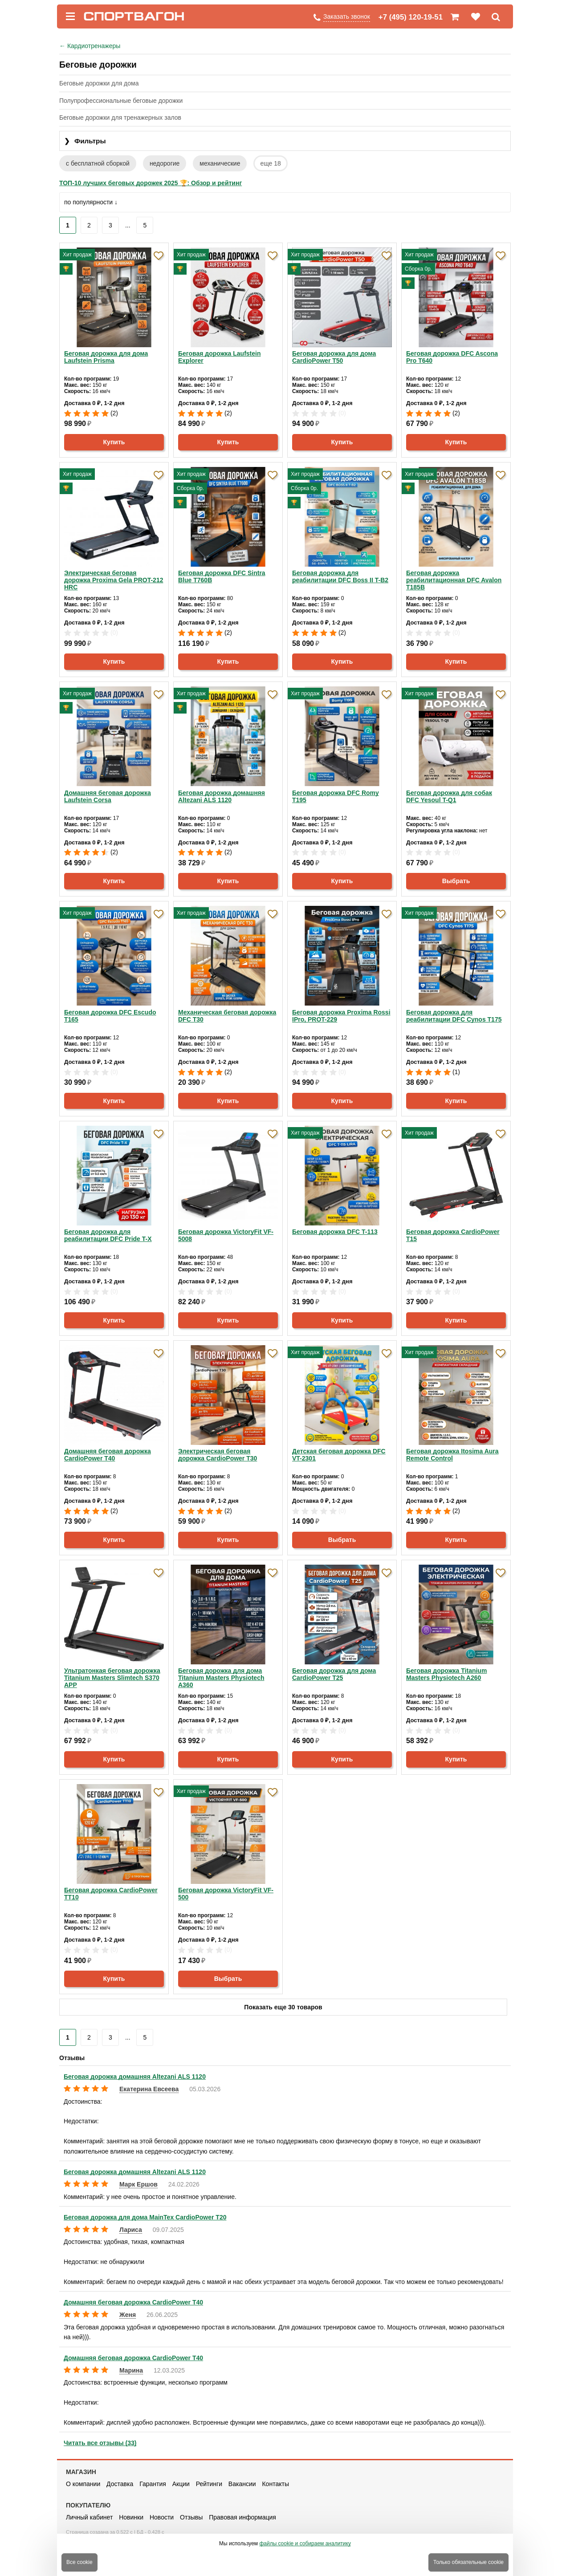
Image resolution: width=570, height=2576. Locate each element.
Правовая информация (242, 2517)
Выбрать (456, 880)
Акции (181, 2483)
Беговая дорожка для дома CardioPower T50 (334, 357)
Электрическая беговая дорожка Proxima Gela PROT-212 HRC (113, 580)
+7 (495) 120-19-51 (411, 17)
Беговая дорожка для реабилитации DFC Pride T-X (108, 1235)
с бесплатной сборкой (98, 163)
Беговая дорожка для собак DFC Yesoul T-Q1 (449, 796)
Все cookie (79, 2562)
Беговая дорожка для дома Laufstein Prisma (106, 357)
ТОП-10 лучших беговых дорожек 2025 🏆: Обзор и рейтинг (150, 183)
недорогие (164, 163)
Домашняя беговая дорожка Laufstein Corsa (107, 796)
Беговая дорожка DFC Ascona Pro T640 (452, 357)
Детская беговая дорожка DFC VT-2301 (339, 1455)
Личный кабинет (89, 2517)
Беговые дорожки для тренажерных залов (120, 117)
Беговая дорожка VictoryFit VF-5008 (225, 1235)
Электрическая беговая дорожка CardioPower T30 (217, 1455)
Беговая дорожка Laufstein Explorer (219, 357)
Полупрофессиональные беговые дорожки (121, 100)
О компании (83, 2483)
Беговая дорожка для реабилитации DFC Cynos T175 (453, 1016)
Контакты (275, 2483)
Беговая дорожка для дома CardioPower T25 (334, 1674)
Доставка (119, 2483)
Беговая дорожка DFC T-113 (335, 1231)
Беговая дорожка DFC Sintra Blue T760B (221, 576)
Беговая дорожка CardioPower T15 (453, 1235)
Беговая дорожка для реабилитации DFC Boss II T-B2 (340, 576)
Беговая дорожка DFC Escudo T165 (110, 1016)
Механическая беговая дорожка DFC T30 (227, 1016)
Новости (162, 2517)
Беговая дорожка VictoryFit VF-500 (225, 1893)
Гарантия (152, 2483)
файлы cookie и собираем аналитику (305, 2543)
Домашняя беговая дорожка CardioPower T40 (107, 1455)
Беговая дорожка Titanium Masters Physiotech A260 (446, 1674)
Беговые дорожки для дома (98, 83)
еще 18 (270, 163)
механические (220, 163)
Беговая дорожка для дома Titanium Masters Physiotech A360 (221, 1677)
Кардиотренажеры (89, 45)
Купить (114, 442)
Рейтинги (209, 2483)
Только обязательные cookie (468, 2562)
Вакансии (242, 2483)
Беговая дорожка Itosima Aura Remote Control (452, 1455)
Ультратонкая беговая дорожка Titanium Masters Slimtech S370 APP (112, 1677)
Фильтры (85, 141)
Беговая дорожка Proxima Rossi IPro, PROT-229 (341, 1016)
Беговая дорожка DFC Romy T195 (335, 796)
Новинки (131, 2517)
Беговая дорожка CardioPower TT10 (111, 1893)
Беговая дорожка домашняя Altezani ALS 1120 (221, 796)
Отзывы (191, 2517)
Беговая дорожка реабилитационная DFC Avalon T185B (453, 580)
